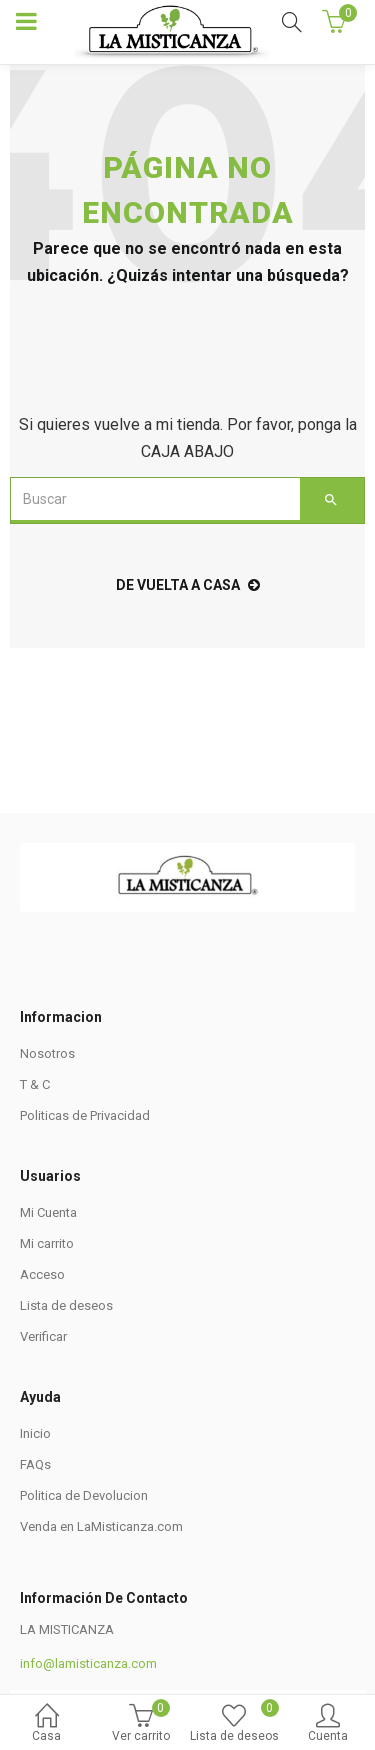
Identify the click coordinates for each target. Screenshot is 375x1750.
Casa (47, 1724)
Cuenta (328, 1724)
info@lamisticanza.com (88, 1660)
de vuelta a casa (188, 585)
